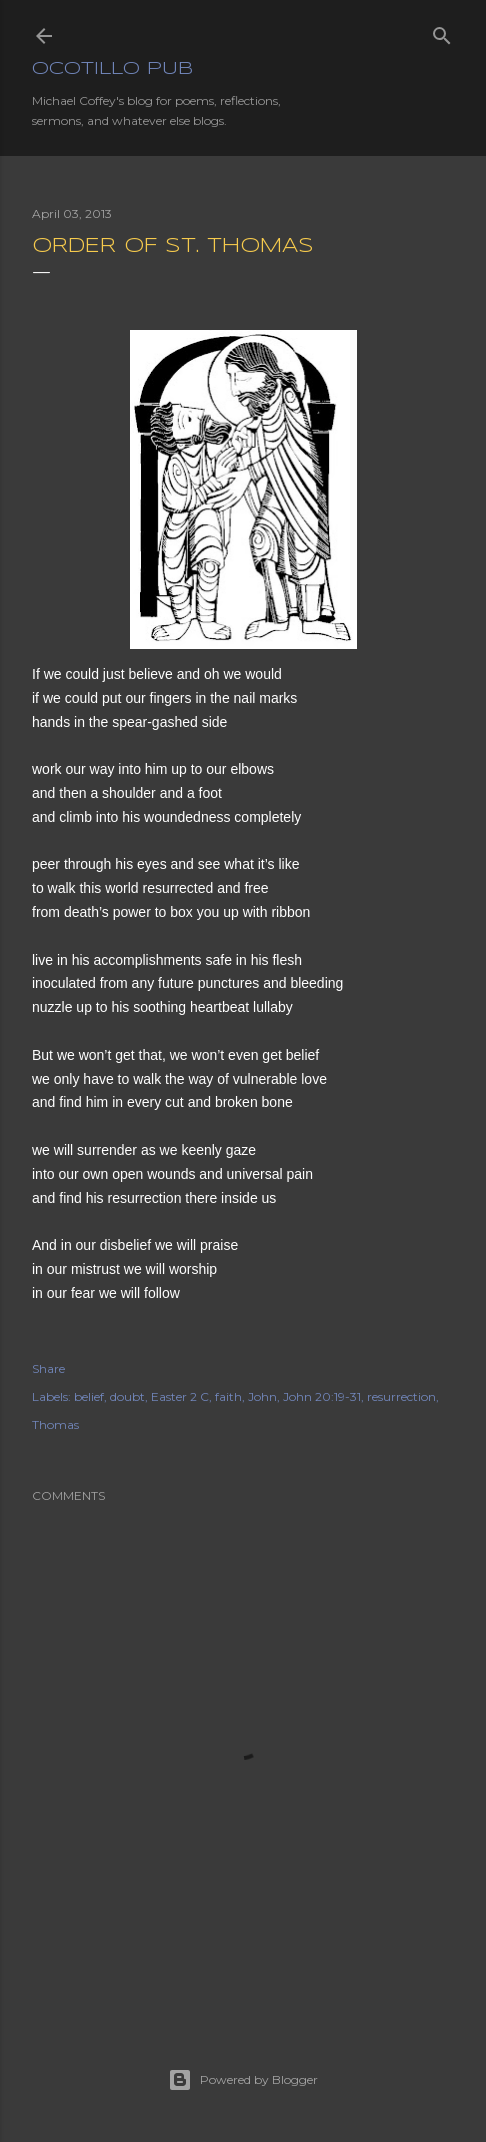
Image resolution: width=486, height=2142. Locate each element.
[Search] (442, 31)
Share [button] (48, 1368)
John (262, 1396)
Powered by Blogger (243, 2080)
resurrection (401, 1396)
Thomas (55, 1424)
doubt (127, 1396)
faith (228, 1396)
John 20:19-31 (322, 1396)
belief (89, 1396)
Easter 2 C (180, 1396)
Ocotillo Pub (112, 69)
